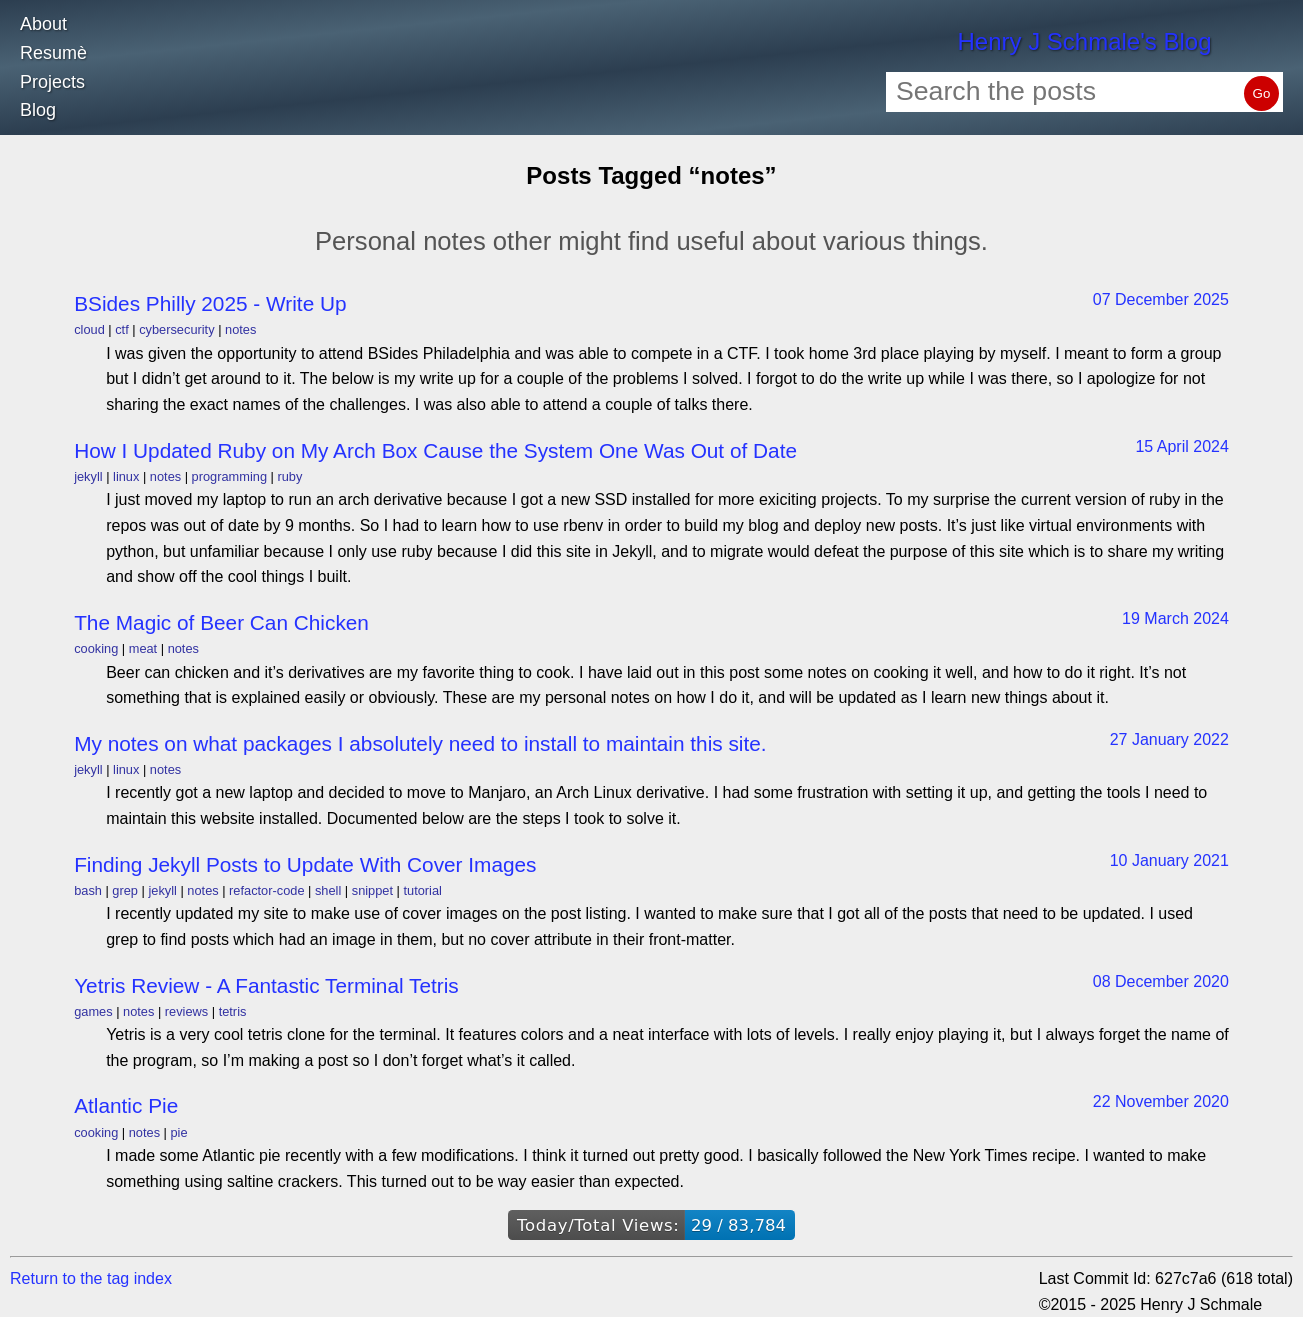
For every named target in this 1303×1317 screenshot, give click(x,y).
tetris (233, 1011)
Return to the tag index (91, 1278)
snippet (372, 890)
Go (1262, 93)
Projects (52, 82)
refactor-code (266, 890)
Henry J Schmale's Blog (1084, 41)
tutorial (422, 890)
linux (126, 476)
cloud (89, 329)
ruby (289, 476)
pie (178, 1132)
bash (88, 890)
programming (229, 476)
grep (125, 890)
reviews (186, 1011)
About (43, 24)
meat (143, 648)
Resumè (53, 53)
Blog (38, 110)
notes (240, 329)
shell (328, 890)
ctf (122, 329)
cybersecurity (176, 329)
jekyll (88, 476)
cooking (96, 648)
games (93, 1011)
